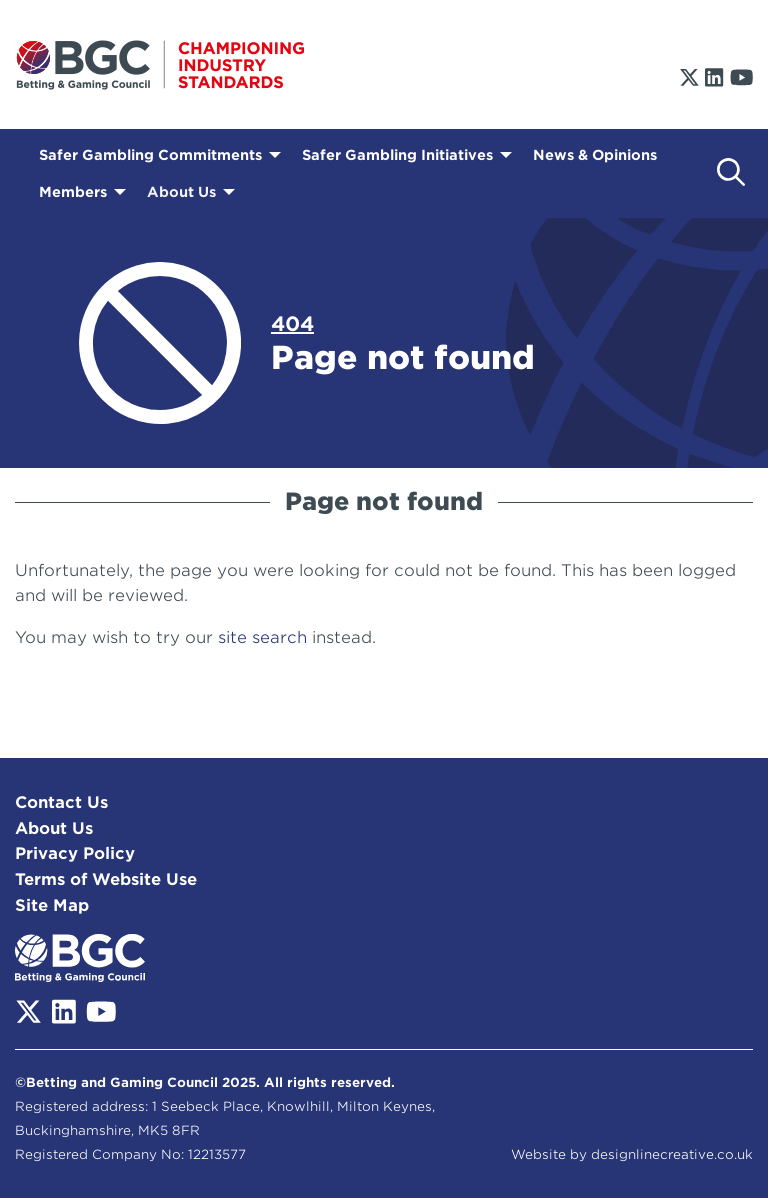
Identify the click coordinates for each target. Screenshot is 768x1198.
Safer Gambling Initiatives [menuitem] (397, 155)
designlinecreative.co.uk (672, 1154)
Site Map (52, 905)
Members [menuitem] (73, 192)
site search (262, 637)
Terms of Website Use (106, 879)
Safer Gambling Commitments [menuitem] (150, 155)
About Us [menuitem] (181, 192)
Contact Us (61, 802)
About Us (54, 828)
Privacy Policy (75, 853)
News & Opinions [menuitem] (595, 155)
